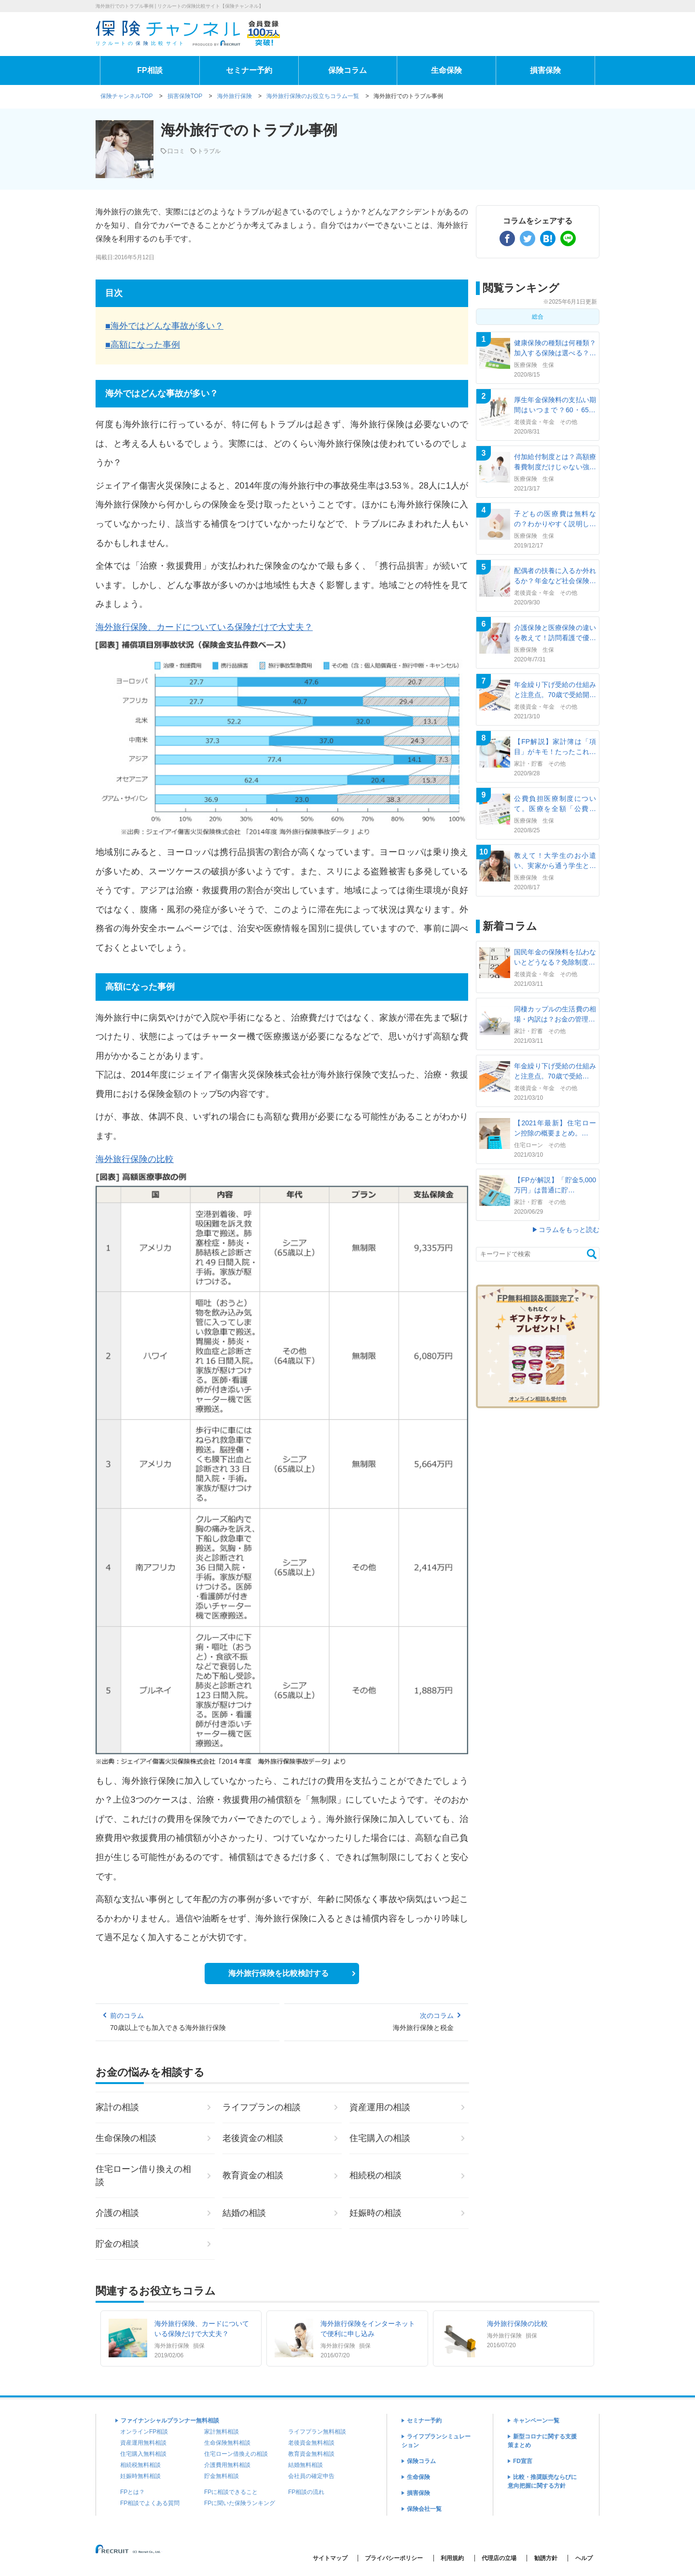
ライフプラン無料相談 (317, 2431)
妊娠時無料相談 (140, 2476)
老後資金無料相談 (311, 2442)
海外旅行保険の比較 (135, 1159)
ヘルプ (584, 2558)
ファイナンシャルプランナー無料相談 (170, 2420)
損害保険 (545, 70)
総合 (537, 316)
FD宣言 (522, 2461)
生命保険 (446, 70)
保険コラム (347, 70)
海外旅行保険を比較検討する (278, 1973)
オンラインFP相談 (144, 2431)
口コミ (176, 151)
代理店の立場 (499, 2558)
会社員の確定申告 (311, 2476)
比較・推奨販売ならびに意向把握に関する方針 (542, 2481)
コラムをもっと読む (569, 1229)
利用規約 (452, 2558)
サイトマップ (330, 2558)
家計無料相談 (221, 2431)
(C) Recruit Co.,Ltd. (129, 2553)
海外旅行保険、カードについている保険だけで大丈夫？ (204, 627)
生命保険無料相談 (227, 2442)
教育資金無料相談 (311, 2453)
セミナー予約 (249, 70)
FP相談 (149, 70)
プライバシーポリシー (394, 2558)
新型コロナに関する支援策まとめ (542, 2441)
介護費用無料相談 (227, 2465)
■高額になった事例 (142, 345)
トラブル (209, 151)
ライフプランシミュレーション (436, 2441)
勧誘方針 (545, 2558)
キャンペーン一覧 (536, 2420)
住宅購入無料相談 (143, 2453)
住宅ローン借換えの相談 (236, 2453)
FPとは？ (132, 2492)
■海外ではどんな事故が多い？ (164, 326)
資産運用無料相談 (143, 2442)
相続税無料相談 (140, 2465)
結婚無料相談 (305, 2465)
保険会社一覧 (424, 2509)
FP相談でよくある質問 (150, 2503)
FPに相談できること (231, 2492)
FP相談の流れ (306, 2492)
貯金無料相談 (221, 2476)
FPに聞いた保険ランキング (239, 2503)
